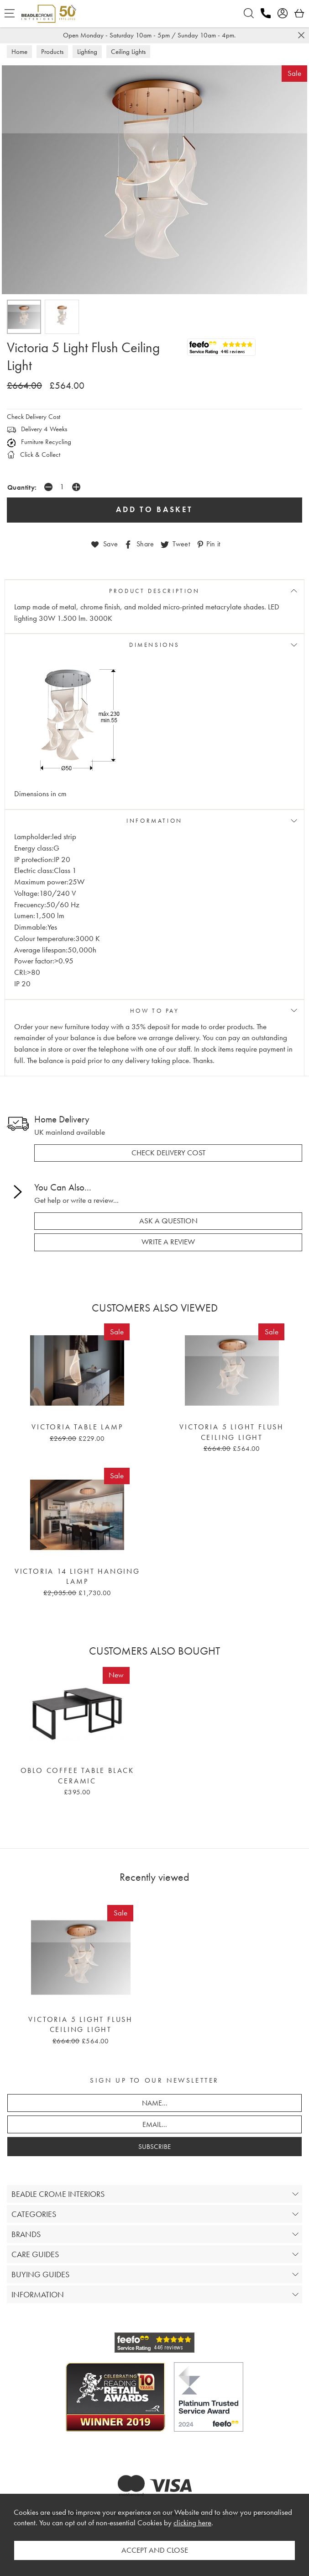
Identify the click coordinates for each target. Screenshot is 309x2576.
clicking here (192, 2523)
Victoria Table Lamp (77, 1427)
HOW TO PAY (154, 1011)
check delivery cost (168, 1153)
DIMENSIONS (154, 645)
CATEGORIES (33, 2214)
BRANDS (26, 2234)
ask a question (168, 1221)
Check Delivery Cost (33, 416)
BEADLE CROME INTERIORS (58, 2194)
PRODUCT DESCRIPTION (154, 591)
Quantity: (22, 487)
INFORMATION (154, 821)
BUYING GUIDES (40, 2274)
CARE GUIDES (35, 2254)
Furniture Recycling (39, 441)
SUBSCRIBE (154, 2146)
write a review (168, 1242)
